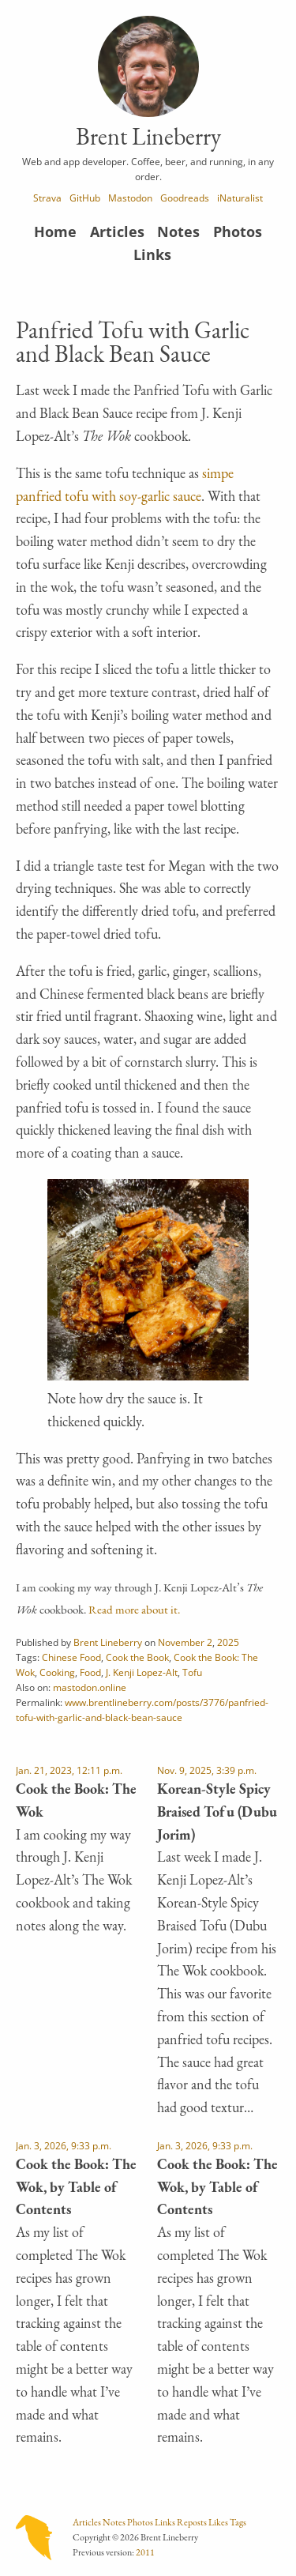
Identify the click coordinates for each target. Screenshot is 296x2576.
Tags (238, 2522)
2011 (145, 2552)
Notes (178, 231)
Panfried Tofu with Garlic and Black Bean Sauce (132, 341)
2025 (228, 1642)
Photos (237, 231)
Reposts (192, 2522)
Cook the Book (137, 1657)
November (181, 1642)
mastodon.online (89, 1687)
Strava (47, 197)
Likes (218, 2522)
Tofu (192, 1672)
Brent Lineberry (107, 1642)
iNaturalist (240, 197)
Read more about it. (134, 1609)
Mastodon (130, 197)
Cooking (57, 1672)
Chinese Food (71, 1657)
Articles (117, 231)
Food (90, 1672)
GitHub (84, 197)
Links (152, 254)
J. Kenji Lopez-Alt (142, 1672)
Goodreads (184, 197)
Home (55, 231)
